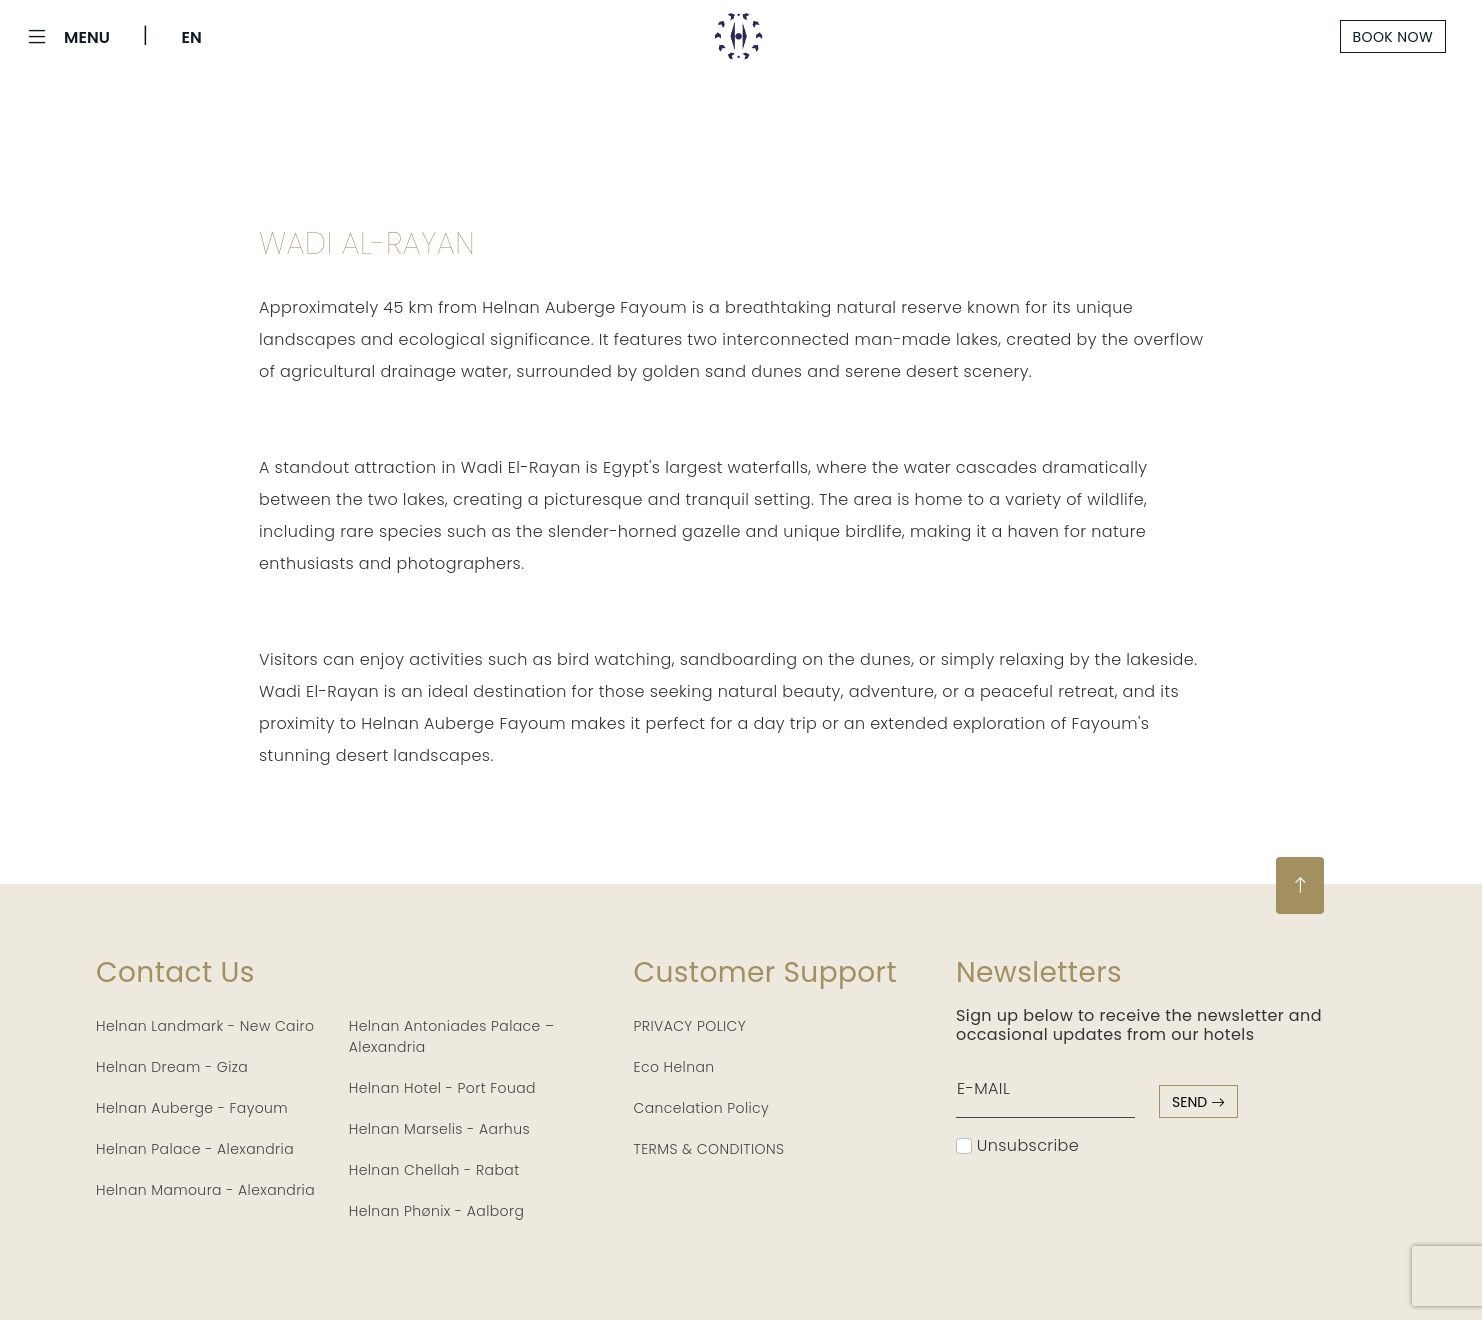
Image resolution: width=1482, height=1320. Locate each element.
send (1198, 1102)
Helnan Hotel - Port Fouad (442, 1088)
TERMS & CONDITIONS (709, 1149)
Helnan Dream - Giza (172, 1067)
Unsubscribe (1017, 1145)
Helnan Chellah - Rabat (434, 1170)
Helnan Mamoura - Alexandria (205, 1190)
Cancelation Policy (702, 1108)
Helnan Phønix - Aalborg (437, 1211)
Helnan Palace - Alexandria (195, 1149)
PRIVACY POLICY (690, 1026)
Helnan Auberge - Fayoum (192, 1108)
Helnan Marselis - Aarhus (439, 1129)
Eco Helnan (674, 1067)
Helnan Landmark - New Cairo (205, 1026)
